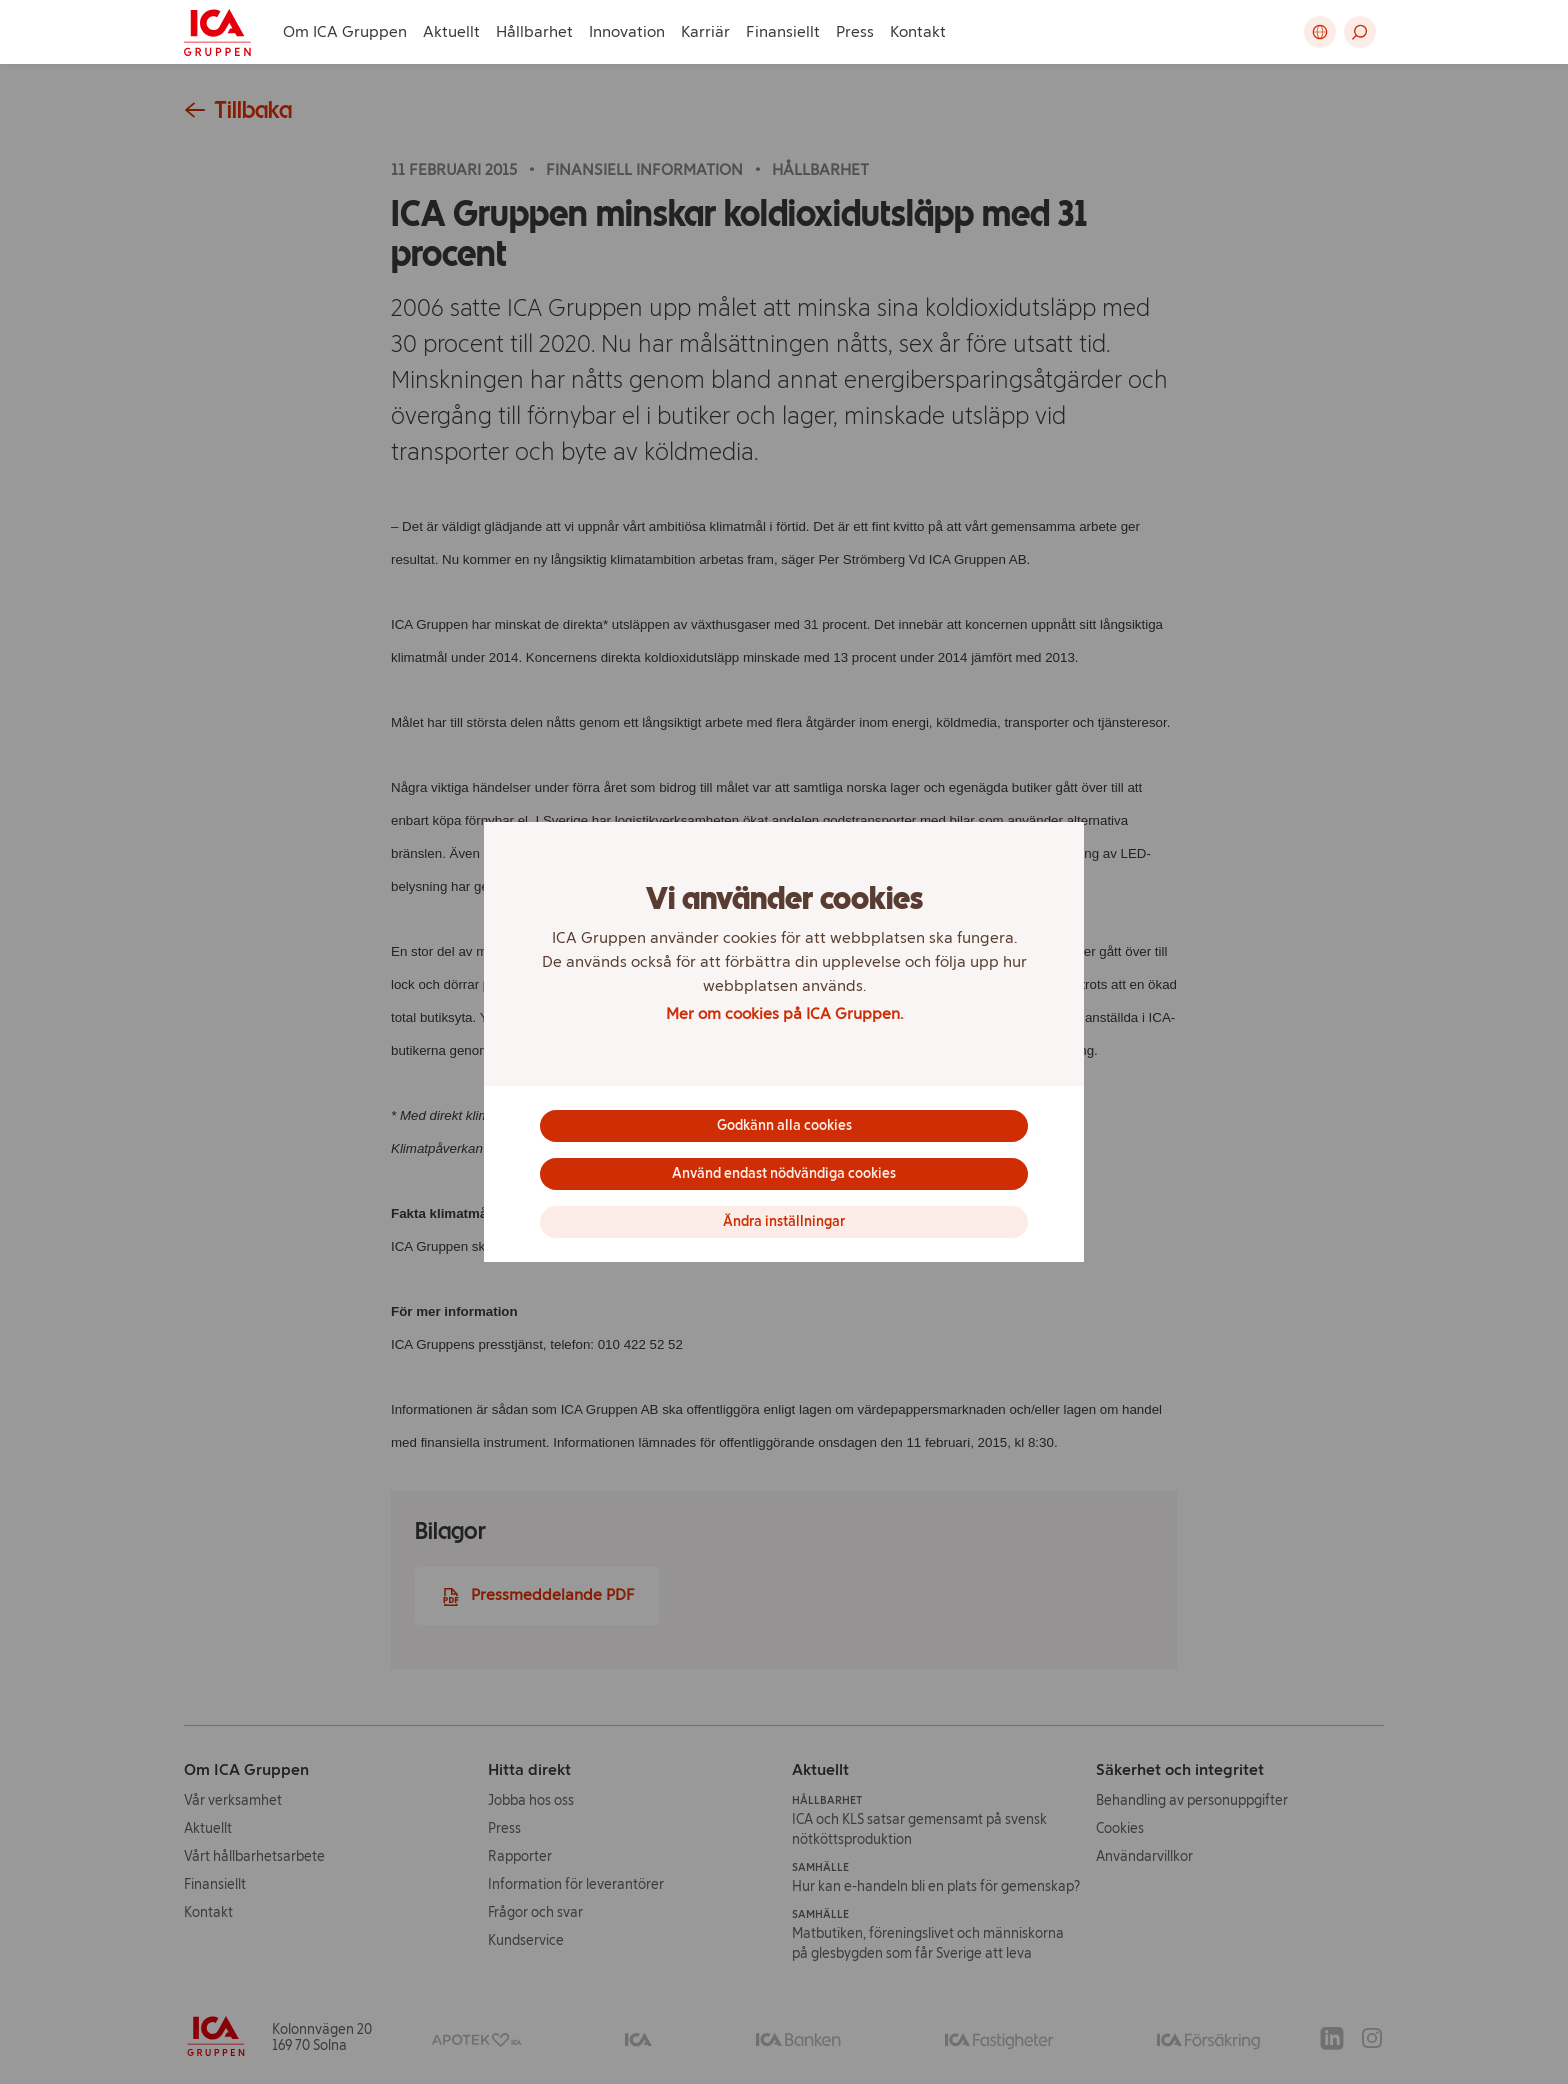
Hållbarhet (534, 31)
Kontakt (918, 31)
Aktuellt (451, 31)
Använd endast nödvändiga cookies (784, 1173)
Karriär (705, 31)
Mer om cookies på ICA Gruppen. (784, 1013)
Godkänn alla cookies (784, 1125)
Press (855, 31)
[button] (1360, 32)
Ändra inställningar (784, 1221)
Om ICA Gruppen (345, 31)
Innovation (627, 31)
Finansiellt (783, 31)
